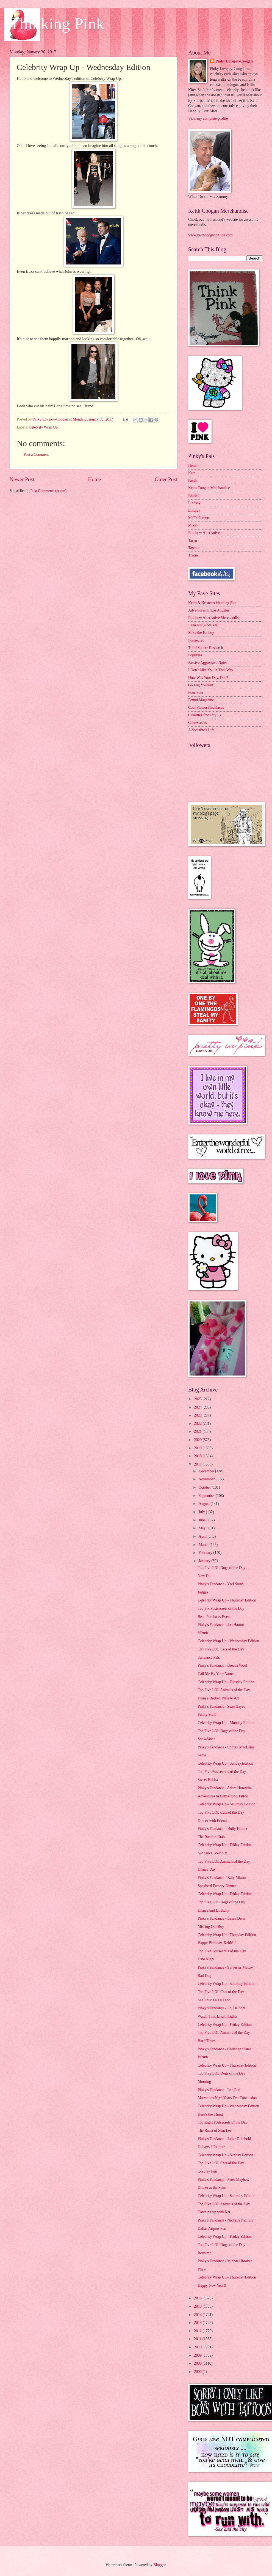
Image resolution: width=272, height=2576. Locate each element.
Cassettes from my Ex (204, 715)
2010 (198, 2347)
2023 (198, 1415)
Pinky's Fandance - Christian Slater (224, 2049)
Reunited (204, 2253)
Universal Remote (211, 2147)
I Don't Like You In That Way (210, 670)
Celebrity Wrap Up (43, 427)
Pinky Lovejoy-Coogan (233, 61)
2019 (198, 1448)
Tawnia (193, 548)
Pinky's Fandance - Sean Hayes (221, 1706)
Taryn (192, 540)
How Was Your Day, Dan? (208, 678)
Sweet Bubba (208, 1780)
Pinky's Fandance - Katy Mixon (222, 1878)
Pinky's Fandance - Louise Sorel (222, 2008)
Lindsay (194, 503)
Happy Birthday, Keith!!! (217, 1943)
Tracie (193, 555)
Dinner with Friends (213, 1821)
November (207, 1479)
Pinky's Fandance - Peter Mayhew (223, 2179)
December (207, 1471)
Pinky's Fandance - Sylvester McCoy (226, 1967)
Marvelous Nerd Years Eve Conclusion (227, 2098)
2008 (198, 2363)
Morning (204, 2082)
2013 (198, 2323)
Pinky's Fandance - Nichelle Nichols (225, 2220)
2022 (198, 1423)
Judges (203, 1592)
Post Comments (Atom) (48, 491)
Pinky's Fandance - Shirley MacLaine (226, 1747)
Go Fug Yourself (200, 685)
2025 (198, 1399)
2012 (198, 2331)
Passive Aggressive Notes (207, 663)
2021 (198, 1431)
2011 (198, 2339)
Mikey (193, 525)
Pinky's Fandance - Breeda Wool (222, 1665)
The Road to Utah (211, 1837)
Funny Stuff (207, 1714)
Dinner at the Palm (212, 2187)
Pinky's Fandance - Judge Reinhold (224, 2139)
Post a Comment (36, 454)
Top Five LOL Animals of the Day (224, 1690)
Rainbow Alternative (204, 533)
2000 (198, 2372)
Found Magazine (201, 700)
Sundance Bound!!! (212, 1853)
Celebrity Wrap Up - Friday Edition (225, 1845)
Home (94, 479)
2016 (198, 2298)
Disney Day (207, 1869)
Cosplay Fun (207, 2171)
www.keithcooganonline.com (210, 235)
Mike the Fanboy (201, 633)
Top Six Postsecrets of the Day (221, 1608)
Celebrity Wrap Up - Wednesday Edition (228, 1641)
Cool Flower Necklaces (206, 707)
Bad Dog (204, 1976)
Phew (202, 2269)
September (207, 1496)
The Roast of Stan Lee (214, 2131)
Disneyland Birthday (213, 1910)
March (204, 1545)
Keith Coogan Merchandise (209, 488)
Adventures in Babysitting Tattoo (223, 1796)
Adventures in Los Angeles (208, 610)
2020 (198, 1440)
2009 (198, 2355)
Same (202, 1755)
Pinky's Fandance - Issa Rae (219, 2090)
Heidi (192, 465)
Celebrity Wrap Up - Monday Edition (226, 1723)
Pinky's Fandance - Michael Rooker (225, 2261)
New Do (204, 1576)
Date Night (206, 1959)
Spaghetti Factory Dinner (217, 1886)
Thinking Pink (57, 24)
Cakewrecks (197, 723)
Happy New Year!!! (212, 2285)
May (203, 1528)
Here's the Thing (210, 2114)
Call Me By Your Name (216, 1674)
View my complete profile (208, 118)
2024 (198, 1407)
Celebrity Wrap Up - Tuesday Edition (226, 1682)
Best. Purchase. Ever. (214, 1617)
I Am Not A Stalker (203, 625)
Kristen (193, 495)
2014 (198, 2315)
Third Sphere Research (205, 648)
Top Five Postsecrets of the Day (222, 1772)
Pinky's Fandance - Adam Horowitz (224, 1788)
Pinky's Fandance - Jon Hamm (221, 1625)
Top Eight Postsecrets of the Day (222, 2122)
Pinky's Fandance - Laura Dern (221, 1918)
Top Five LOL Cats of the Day (221, 1649)
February (206, 1553)
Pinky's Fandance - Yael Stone (220, 1584)
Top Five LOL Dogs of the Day (221, 1568)
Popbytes (195, 655)
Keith (192, 480)
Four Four (196, 693)
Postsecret (196, 640)
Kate (191, 473)
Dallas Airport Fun (212, 2228)
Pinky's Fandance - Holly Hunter (222, 1829)
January (205, 1561)
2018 (198, 1456)
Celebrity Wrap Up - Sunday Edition (225, 1763)
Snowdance (206, 1739)
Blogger (159, 2565)
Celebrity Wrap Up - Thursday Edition (227, 1600)
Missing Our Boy (211, 1927)
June (203, 1520)
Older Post (166, 479)
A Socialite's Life (201, 730)
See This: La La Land (214, 2000)
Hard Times (206, 2041)
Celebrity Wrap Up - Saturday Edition (226, 1804)
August (204, 1504)
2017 (198, 1464)
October (205, 1487)
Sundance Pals (209, 1657)
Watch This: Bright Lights (217, 2016)
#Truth (203, 1633)
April (203, 1536)
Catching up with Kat (214, 2212)
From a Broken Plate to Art (218, 1698)
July (202, 1512)
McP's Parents (199, 518)
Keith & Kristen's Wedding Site (212, 603)
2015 (198, 2306)
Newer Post (22, 479)
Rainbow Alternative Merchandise (214, 618)
